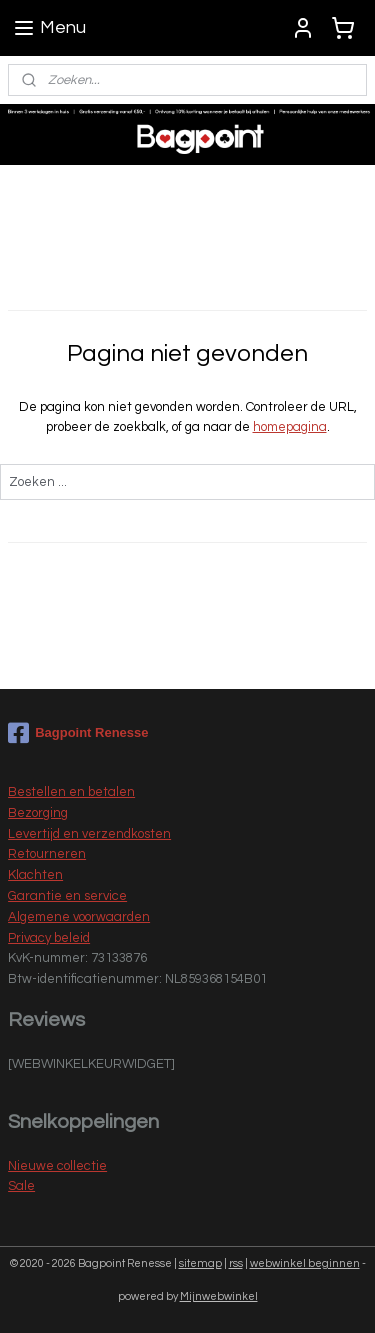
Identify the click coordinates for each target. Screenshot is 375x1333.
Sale (21, 1186)
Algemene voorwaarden (79, 917)
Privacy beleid (49, 938)
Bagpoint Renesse (78, 733)
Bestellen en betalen (71, 792)
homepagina (290, 428)
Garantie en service (67, 896)
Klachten (35, 875)
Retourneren (47, 854)
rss (236, 1263)
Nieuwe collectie (57, 1166)
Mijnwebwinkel (219, 1296)
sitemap (200, 1263)
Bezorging (38, 813)
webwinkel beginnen (305, 1263)
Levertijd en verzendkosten (89, 834)
